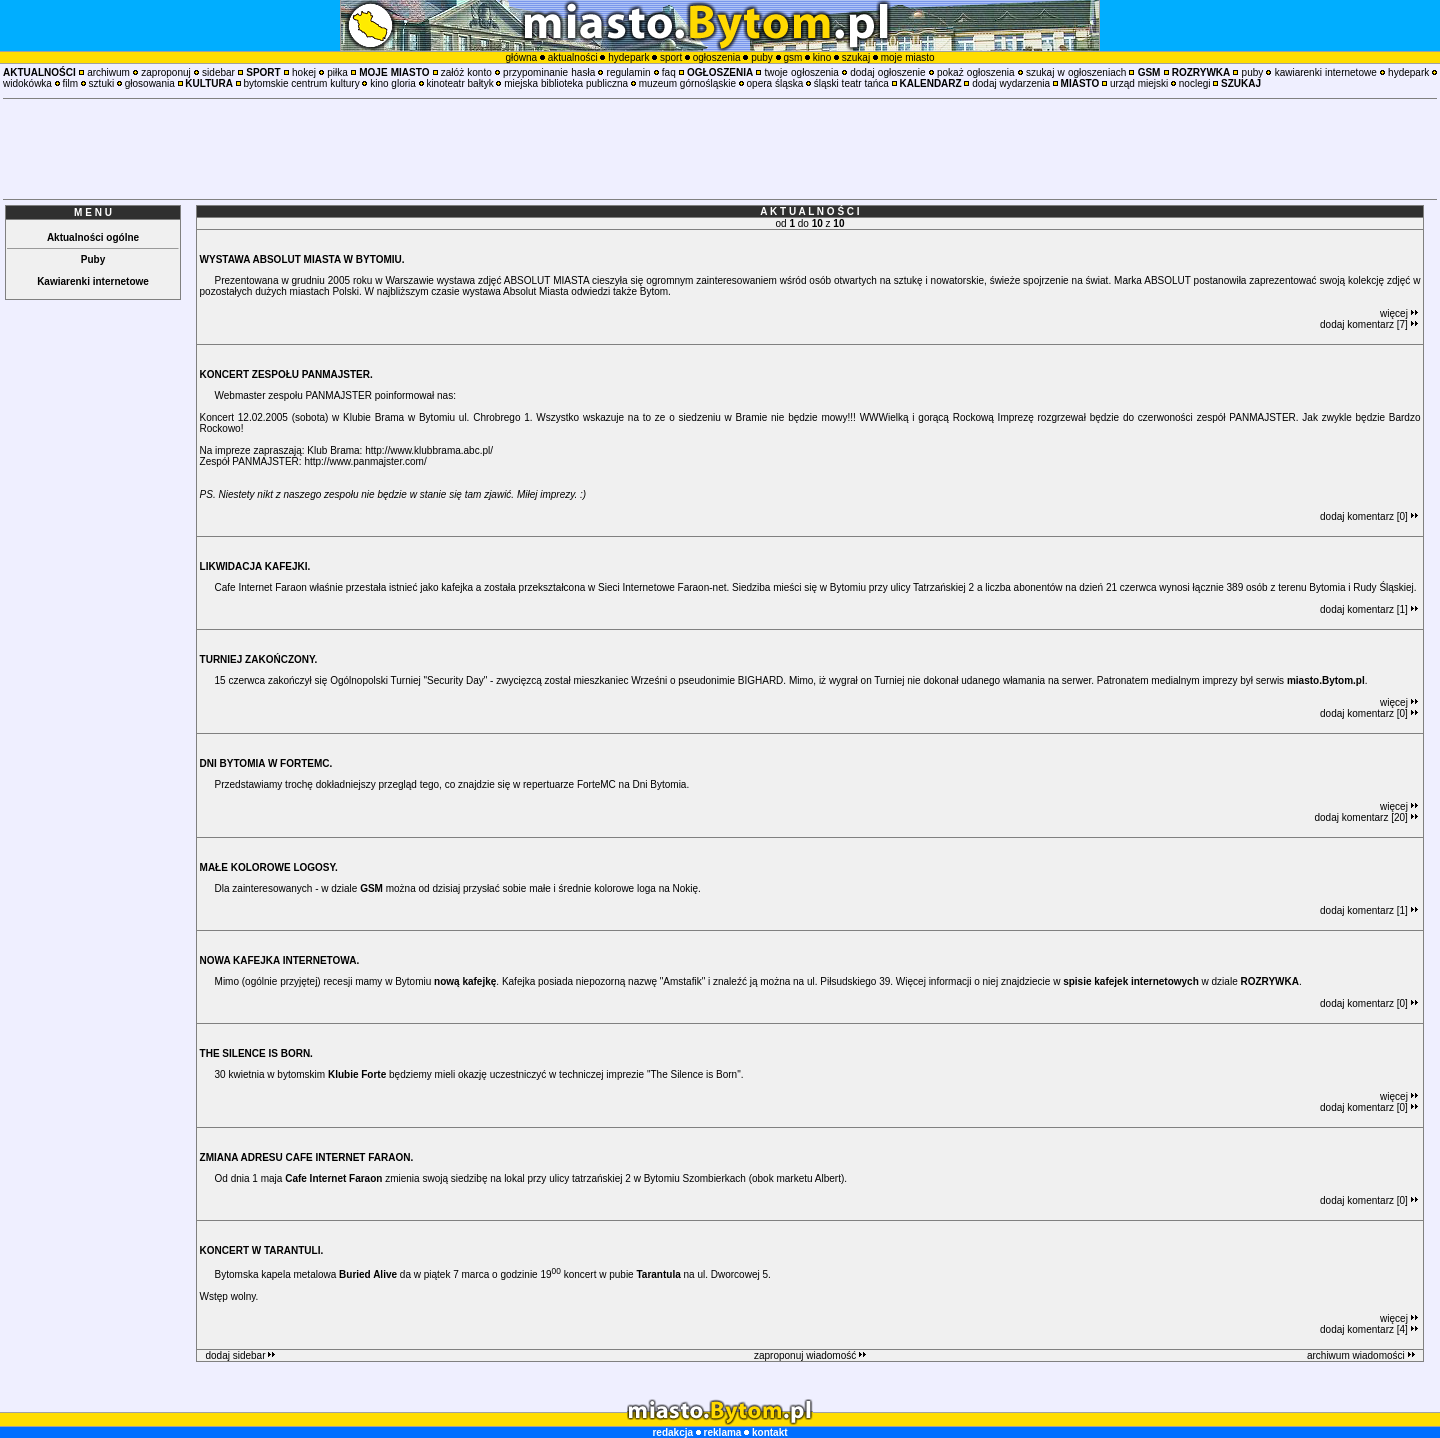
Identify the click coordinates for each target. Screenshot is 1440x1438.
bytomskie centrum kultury (302, 83)
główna (521, 57)
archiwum (108, 72)
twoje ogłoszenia (802, 72)
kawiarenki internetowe (1326, 72)
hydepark (628, 57)
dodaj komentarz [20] (1366, 817)
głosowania (150, 83)
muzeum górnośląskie (687, 83)
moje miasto (908, 57)
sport (671, 57)
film (70, 83)
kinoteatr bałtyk (459, 83)
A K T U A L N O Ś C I (809, 211)
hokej (304, 72)
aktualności (573, 57)
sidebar (218, 72)
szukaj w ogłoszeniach (1076, 72)
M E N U (93, 212)
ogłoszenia (717, 57)
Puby (93, 259)
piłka (337, 72)
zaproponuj (165, 72)
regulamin (629, 72)
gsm (792, 57)
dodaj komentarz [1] (1369, 609)
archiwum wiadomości (1361, 1355)
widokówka (27, 83)
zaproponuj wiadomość (810, 1355)
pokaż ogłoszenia (976, 72)
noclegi (1195, 83)
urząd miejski (1139, 83)
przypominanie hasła (549, 72)
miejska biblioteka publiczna (566, 83)
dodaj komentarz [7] (1369, 324)
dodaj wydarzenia (1011, 83)
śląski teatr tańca (851, 83)
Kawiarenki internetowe (93, 281)
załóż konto (466, 72)
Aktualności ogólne (93, 237)
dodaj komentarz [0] (1369, 516)
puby (762, 57)
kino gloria (393, 83)
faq (669, 72)
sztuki (102, 83)
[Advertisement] (720, 149)
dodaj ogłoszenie (887, 72)
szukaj (856, 57)
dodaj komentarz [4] (1369, 1329)
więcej (1399, 313)
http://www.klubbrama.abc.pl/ (429, 450)
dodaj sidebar (240, 1355)
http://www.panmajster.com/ (365, 461)
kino (822, 57)
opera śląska (775, 83)
